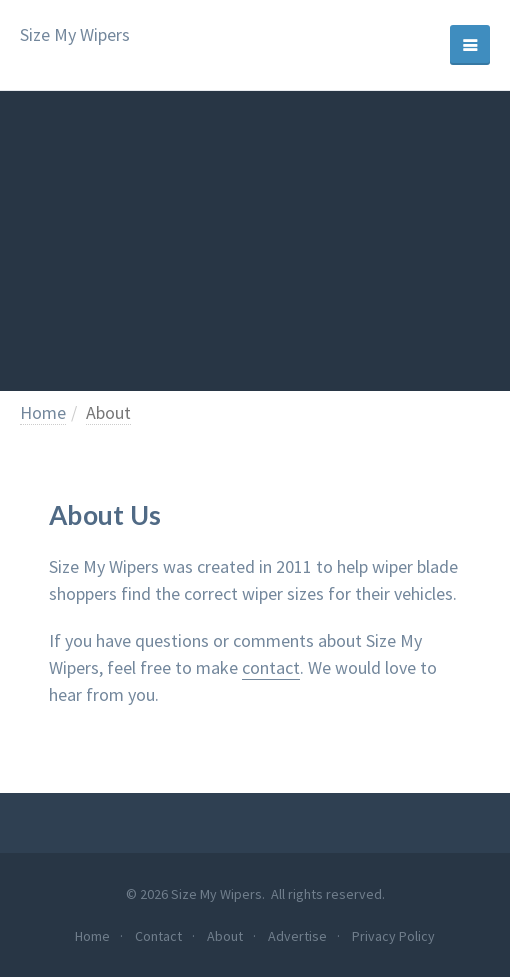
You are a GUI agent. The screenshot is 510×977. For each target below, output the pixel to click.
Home (43, 412)
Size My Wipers (75, 35)
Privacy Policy (393, 936)
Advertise (297, 936)
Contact (158, 936)
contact (271, 667)
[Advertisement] (255, 241)
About (108, 412)
